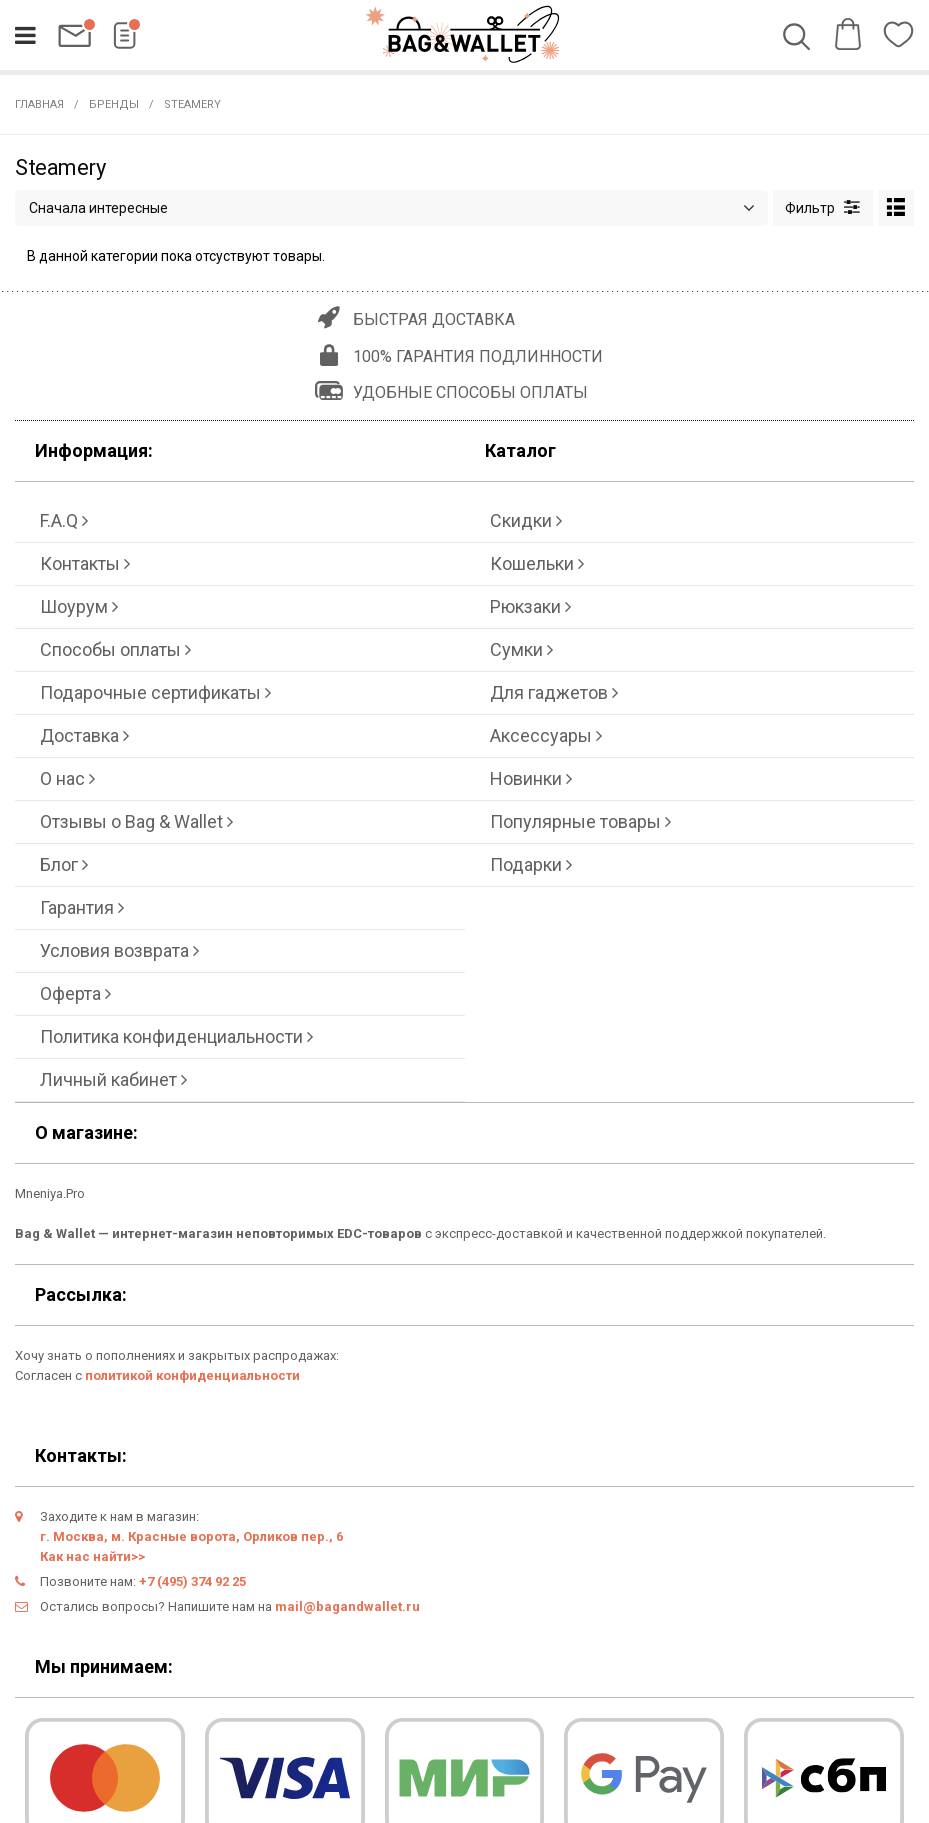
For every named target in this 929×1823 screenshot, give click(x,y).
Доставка (84, 735)
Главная (39, 104)
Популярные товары (580, 821)
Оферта (75, 993)
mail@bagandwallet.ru (347, 1606)
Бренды (114, 104)
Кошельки (537, 563)
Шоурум (79, 606)
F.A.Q (64, 520)
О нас (67, 778)
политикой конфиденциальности (192, 1375)
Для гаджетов (554, 692)
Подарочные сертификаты (155, 692)
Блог (64, 864)
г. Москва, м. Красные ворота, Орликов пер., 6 (191, 1536)
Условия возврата (119, 950)
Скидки (526, 520)
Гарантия (82, 907)
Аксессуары (546, 735)
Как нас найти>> (92, 1556)
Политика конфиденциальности (176, 1036)
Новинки (531, 778)
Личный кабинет (113, 1079)
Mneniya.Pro (50, 1193)
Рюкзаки (530, 606)
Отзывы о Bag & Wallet (136, 821)
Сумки (521, 649)
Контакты (85, 563)
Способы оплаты (115, 649)
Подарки (531, 864)
